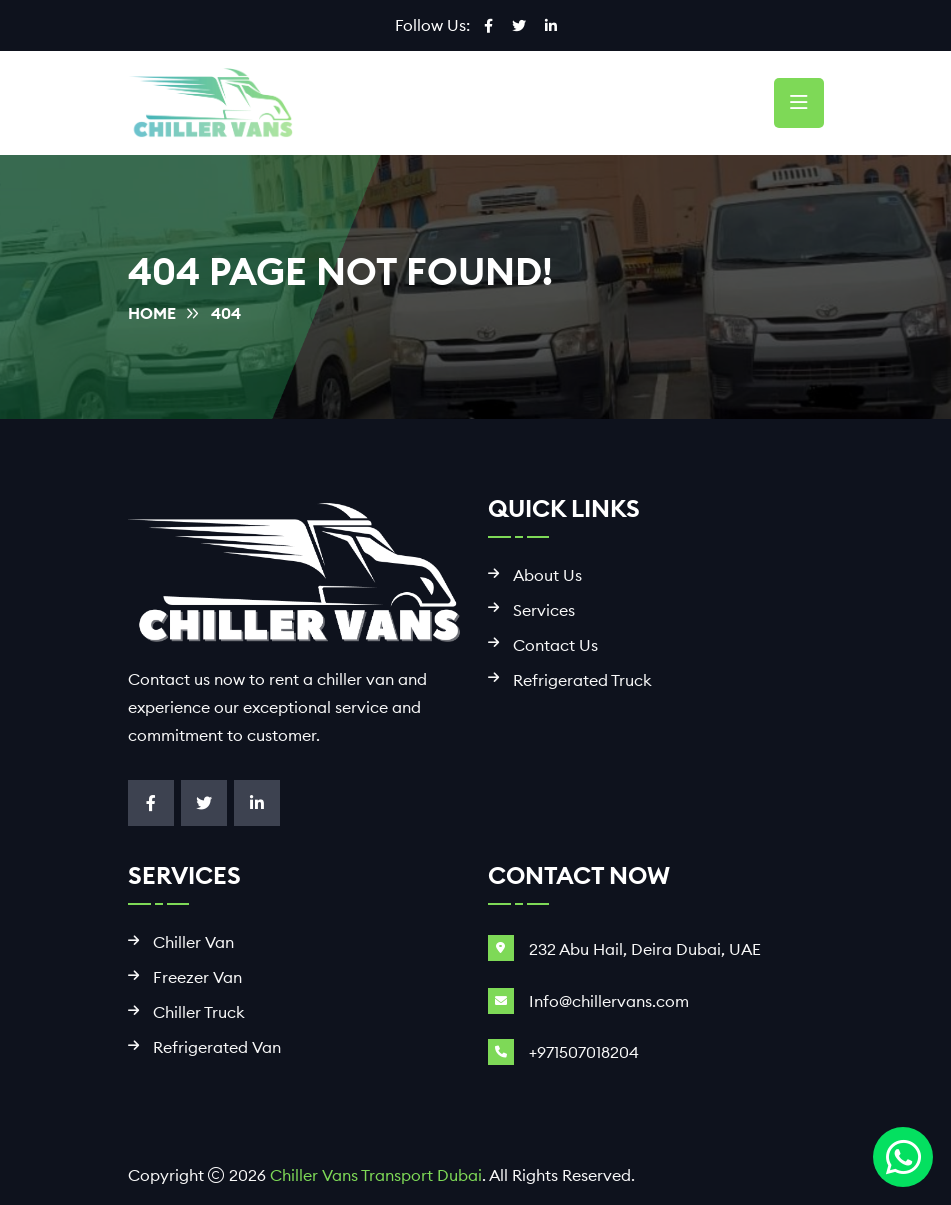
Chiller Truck (199, 1012)
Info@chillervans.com (609, 1001)
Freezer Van (197, 977)
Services (544, 610)
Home (152, 313)
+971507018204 (584, 1052)
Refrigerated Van (217, 1047)
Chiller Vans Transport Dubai (376, 1175)
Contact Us (555, 645)
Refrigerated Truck (582, 680)
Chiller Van (193, 942)
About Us (547, 575)
